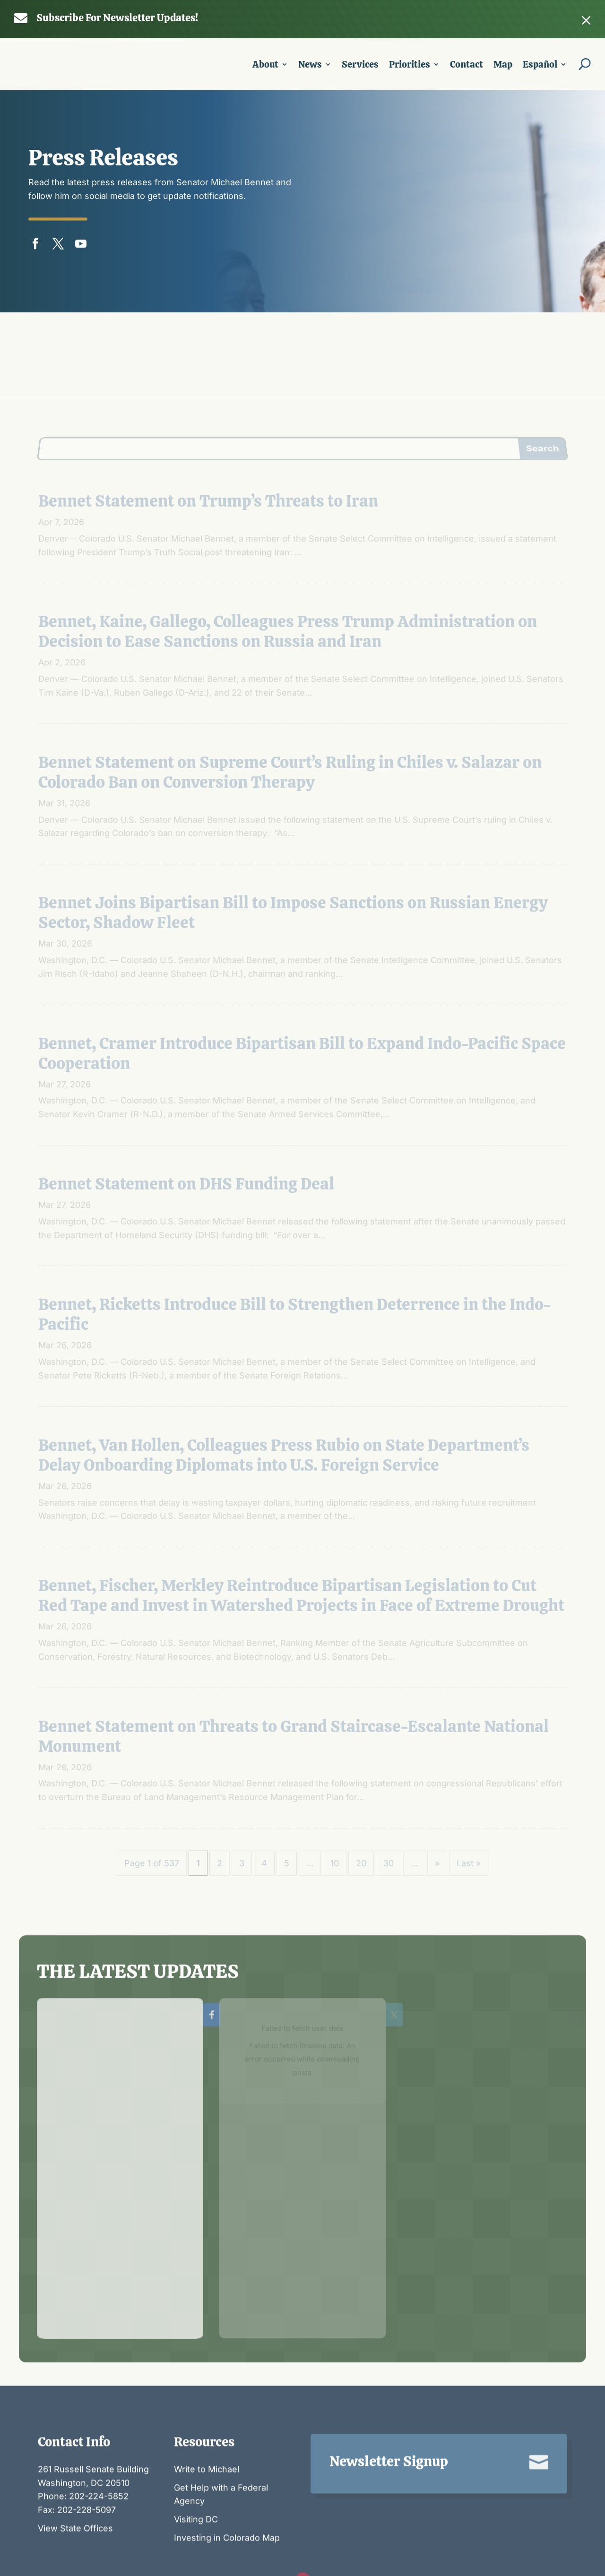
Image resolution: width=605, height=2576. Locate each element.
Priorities (409, 66)
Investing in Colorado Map (227, 2471)
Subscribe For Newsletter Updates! (117, 18)
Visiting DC (196, 2453)
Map (502, 66)
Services (360, 66)
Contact (466, 66)
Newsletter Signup (388, 2395)
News (310, 66)
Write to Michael (206, 2402)
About (265, 66)
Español (540, 66)
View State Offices (75, 2461)
